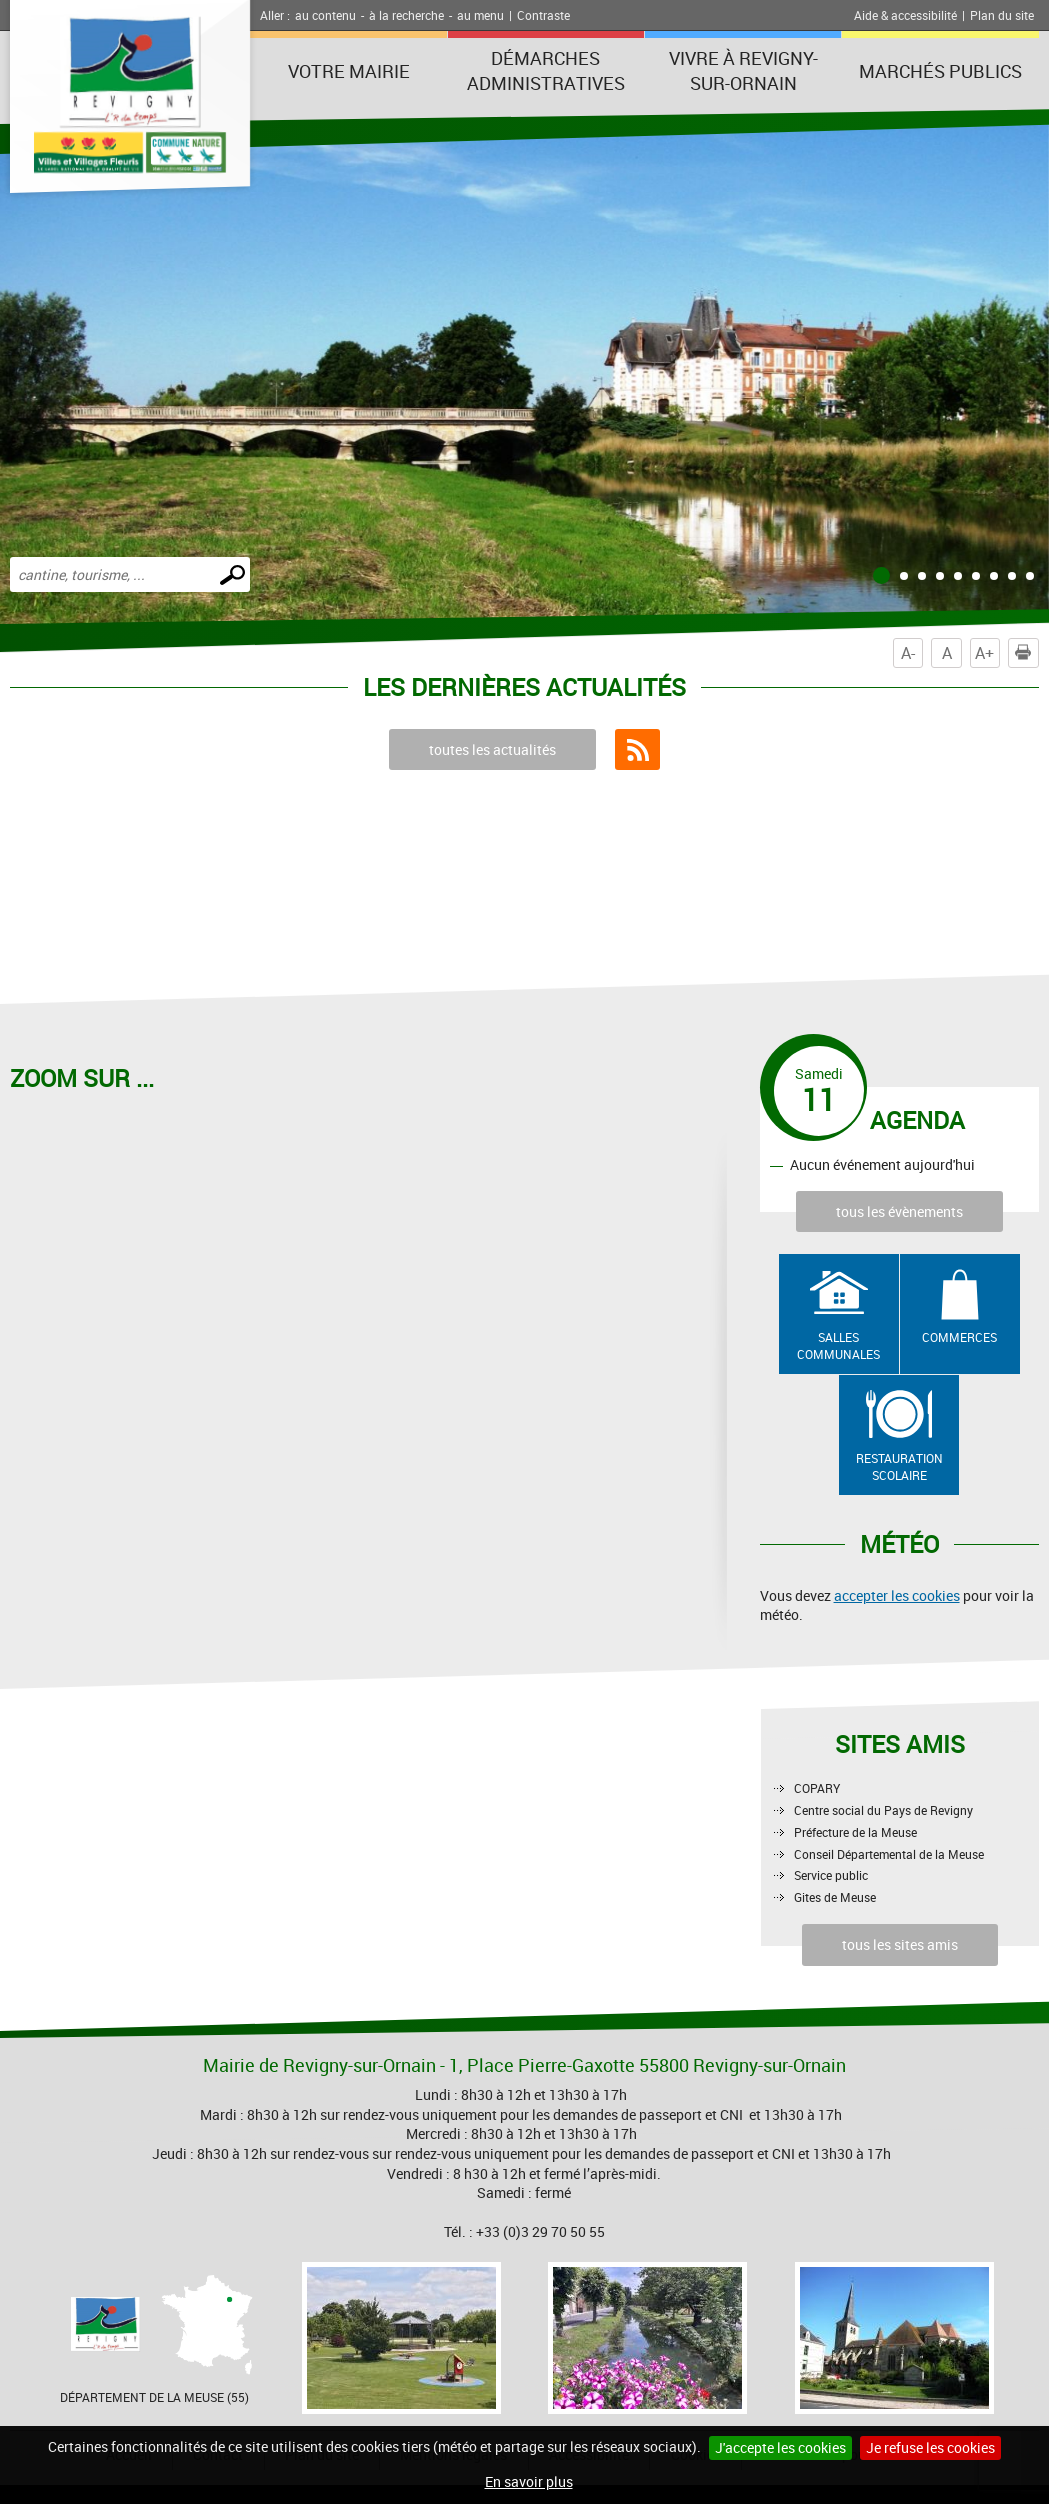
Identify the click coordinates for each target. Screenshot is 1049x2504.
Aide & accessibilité (905, 15)
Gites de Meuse (835, 1897)
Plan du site (1002, 15)
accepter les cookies (897, 1595)
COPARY (817, 1788)
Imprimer (1027, 653)
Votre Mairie (349, 71)
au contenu (325, 15)
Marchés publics (940, 71)
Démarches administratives (546, 70)
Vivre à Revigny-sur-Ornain (743, 70)
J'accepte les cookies (780, 2447)
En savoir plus (529, 2481)
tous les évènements (899, 1211)
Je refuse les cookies (930, 2447)
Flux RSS (637, 750)
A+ (984, 653)
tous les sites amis (900, 1944)
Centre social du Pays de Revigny (883, 1810)
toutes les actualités (492, 749)
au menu (480, 15)
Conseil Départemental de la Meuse (889, 1854)
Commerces (959, 1337)
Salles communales (838, 1345)
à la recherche (406, 15)
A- (908, 653)
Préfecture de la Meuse (855, 1832)
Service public (831, 1875)
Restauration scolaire (899, 1466)
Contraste (543, 15)
